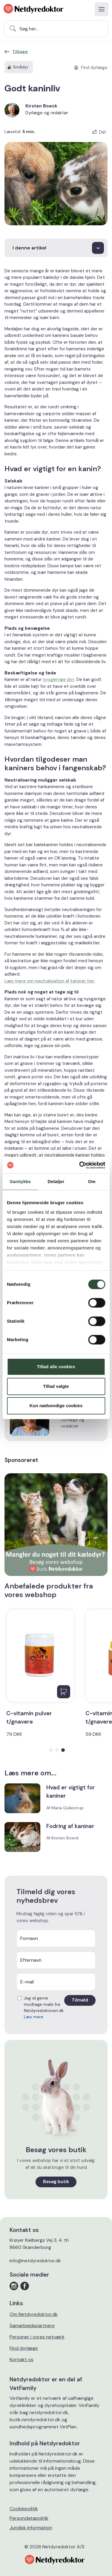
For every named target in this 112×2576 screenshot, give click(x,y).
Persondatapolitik (29, 2518)
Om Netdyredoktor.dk (34, 2314)
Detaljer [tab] (56, 1181)
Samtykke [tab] (20, 1181)
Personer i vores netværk (37, 2337)
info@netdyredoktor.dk (35, 2261)
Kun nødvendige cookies (56, 1405)
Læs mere (33, 2016)
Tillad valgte (56, 1386)
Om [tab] (92, 1181)
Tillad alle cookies (56, 1366)
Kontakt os (21, 2359)
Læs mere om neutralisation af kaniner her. (49, 981)
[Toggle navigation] (101, 9)
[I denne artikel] (56, 248)
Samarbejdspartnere (32, 2325)
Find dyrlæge (24, 2348)
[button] (51, 1750)
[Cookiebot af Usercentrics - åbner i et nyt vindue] (79, 1165)
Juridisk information (31, 2528)
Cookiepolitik (24, 2508)
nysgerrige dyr (58, 679)
